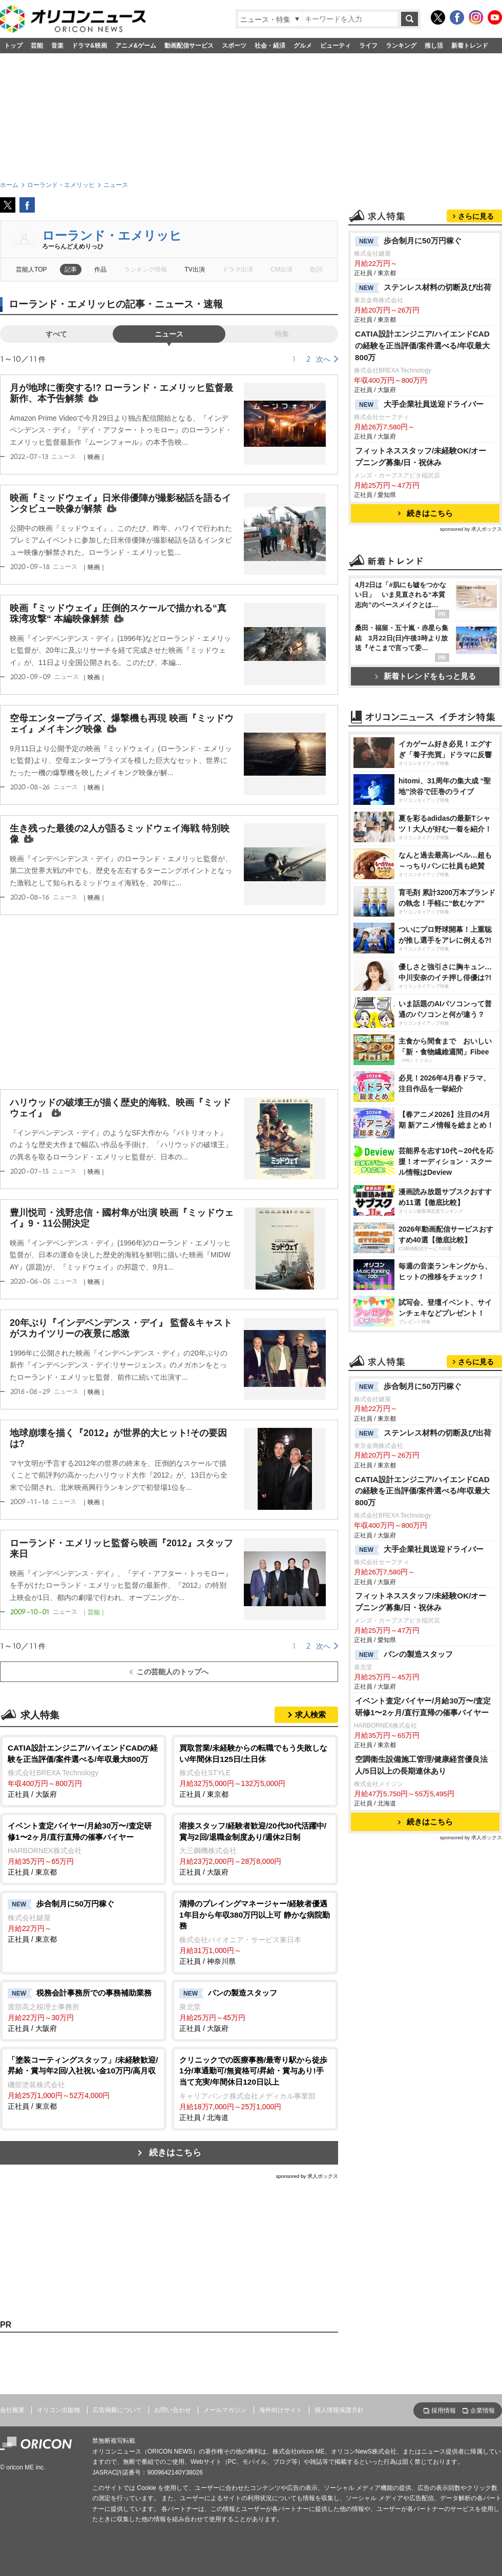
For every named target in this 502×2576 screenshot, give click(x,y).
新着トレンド (469, 45)
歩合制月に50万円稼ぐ (408, 241)
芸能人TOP (31, 269)
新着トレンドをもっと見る (425, 676)
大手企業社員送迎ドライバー (419, 405)
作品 (100, 269)
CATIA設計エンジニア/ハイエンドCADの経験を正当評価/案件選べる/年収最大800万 (422, 345)
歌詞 (316, 269)
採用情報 (443, 2410)
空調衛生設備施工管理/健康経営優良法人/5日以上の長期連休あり (421, 1765)
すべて (56, 334)
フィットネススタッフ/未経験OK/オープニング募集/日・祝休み (420, 456)
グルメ (303, 45)
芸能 (37, 45)
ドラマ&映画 (89, 45)
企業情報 (482, 2410)
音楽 (57, 45)
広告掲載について (117, 2410)
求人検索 (310, 1714)
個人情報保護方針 (339, 2410)
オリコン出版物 (58, 2410)
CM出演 (281, 269)
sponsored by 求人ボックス (307, 2176)
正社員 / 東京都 (254, 1770)
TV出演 (194, 269)
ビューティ (335, 45)
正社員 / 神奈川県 (254, 1931)
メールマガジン (224, 2410)
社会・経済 (270, 45)
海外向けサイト (280, 2410)
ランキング (401, 45)
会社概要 (12, 2410)
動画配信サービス (189, 45)
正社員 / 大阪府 (83, 1770)
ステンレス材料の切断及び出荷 (423, 288)
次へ (323, 359)
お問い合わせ (172, 2410)
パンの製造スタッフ (404, 1655)
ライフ (368, 45)
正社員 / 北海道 (254, 2088)
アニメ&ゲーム (136, 45)
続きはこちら (175, 2152)
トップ (13, 45)
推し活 (434, 45)
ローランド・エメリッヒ (112, 235)
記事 (71, 269)
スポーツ (234, 45)
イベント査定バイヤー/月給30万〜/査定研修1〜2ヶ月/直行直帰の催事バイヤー (423, 1706)
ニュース (169, 334)
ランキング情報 (145, 269)
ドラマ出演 (237, 269)
